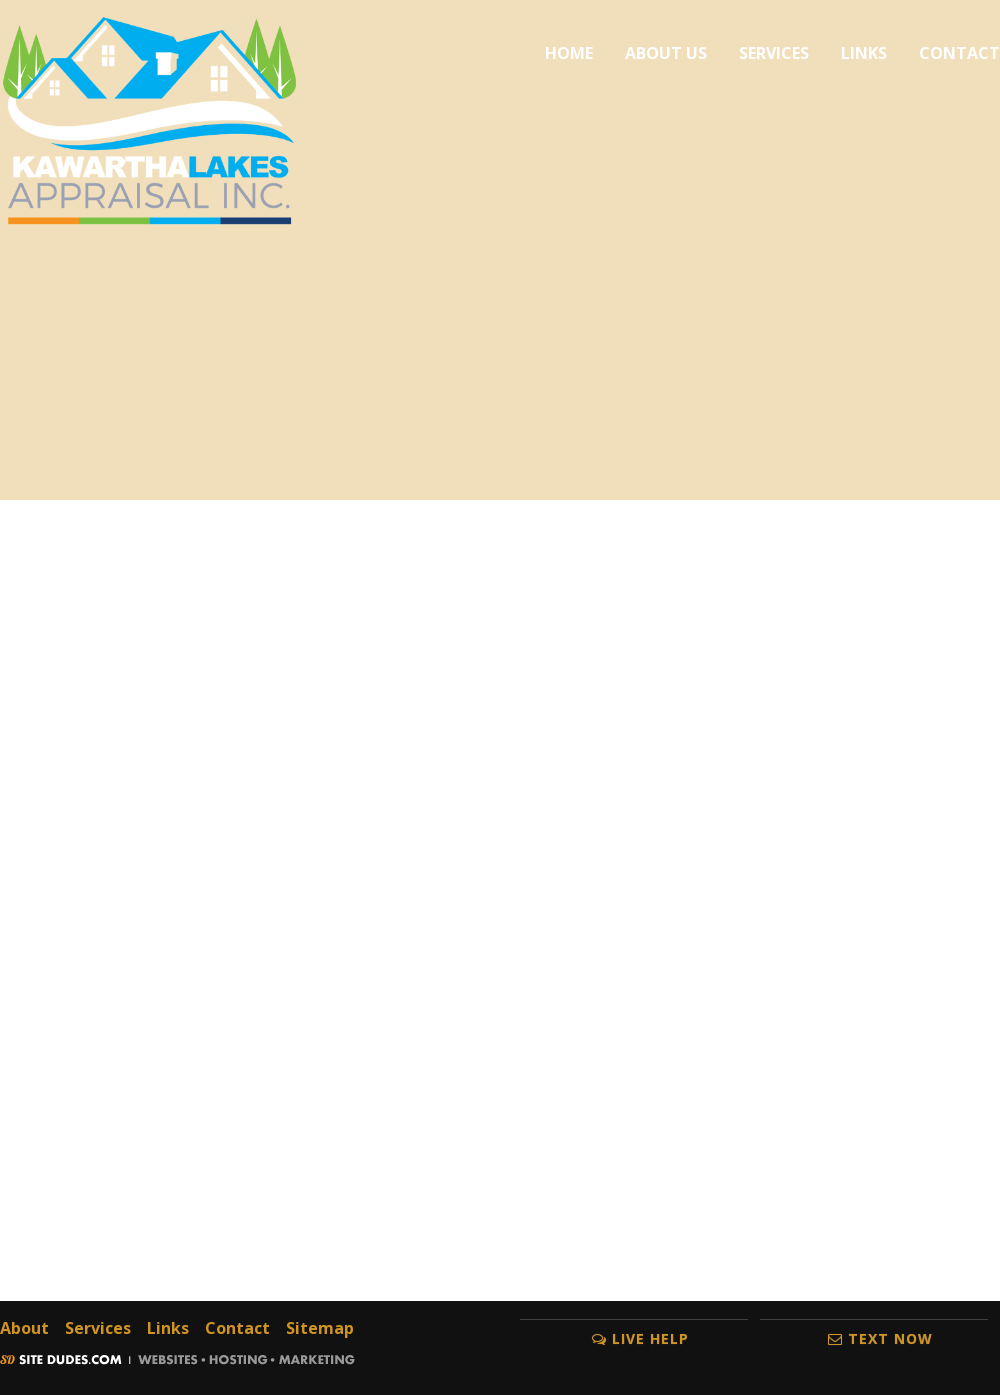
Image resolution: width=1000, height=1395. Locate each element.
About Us (666, 53)
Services (774, 53)
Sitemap (320, 1328)
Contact (959, 53)
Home (569, 53)
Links (864, 53)
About (24, 1328)
